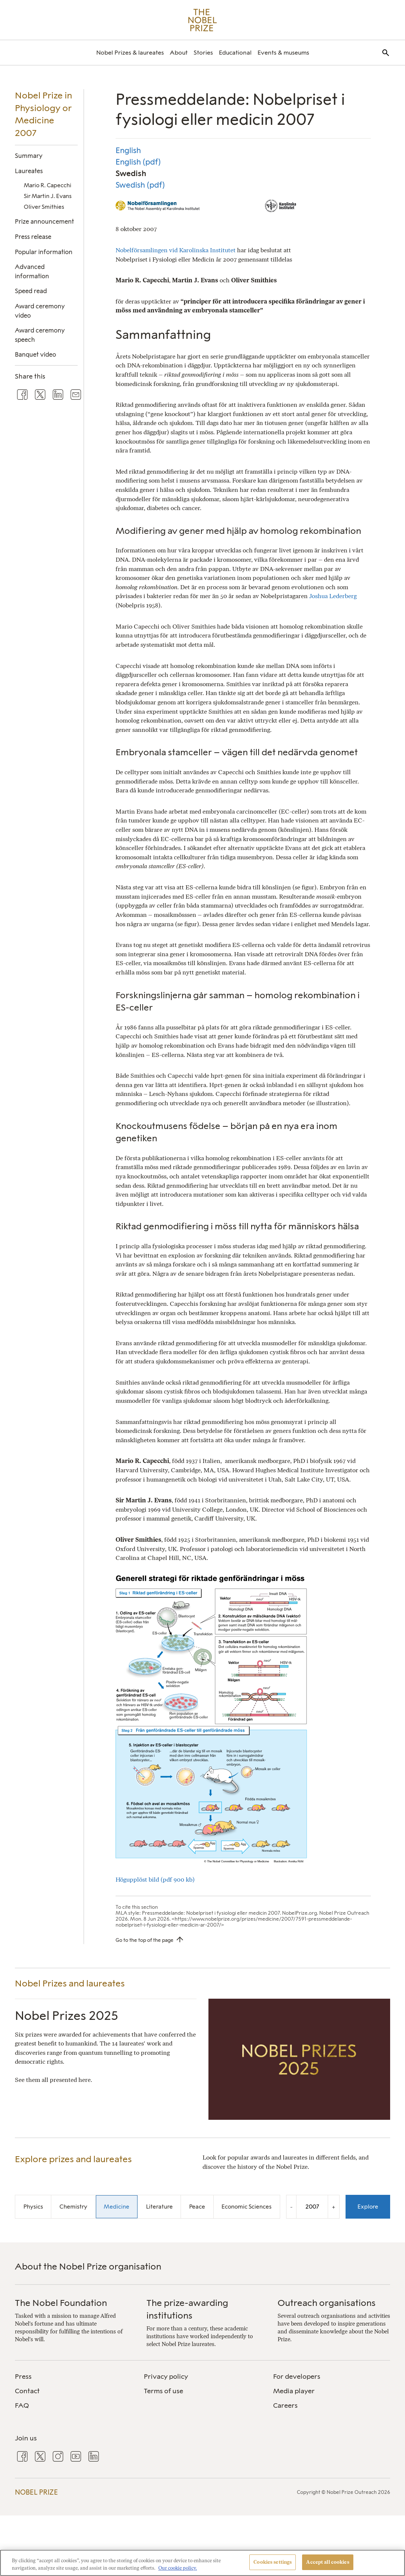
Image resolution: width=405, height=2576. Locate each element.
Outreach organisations (327, 2302)
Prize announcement (44, 221)
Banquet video (35, 354)
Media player (294, 2391)
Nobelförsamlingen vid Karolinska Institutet (176, 250)
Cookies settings (272, 2562)
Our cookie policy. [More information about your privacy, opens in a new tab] (177, 2568)
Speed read (31, 291)
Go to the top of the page (145, 1940)
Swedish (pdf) (140, 184)
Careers (285, 2405)
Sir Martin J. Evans (48, 196)
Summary (28, 155)
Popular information (43, 252)
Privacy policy (166, 2376)
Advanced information (32, 271)
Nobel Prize (36, 2492)
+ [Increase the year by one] (334, 2206)
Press (23, 2376)
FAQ (22, 2405)
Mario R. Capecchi (47, 185)
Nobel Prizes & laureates (130, 52)
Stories (203, 52)
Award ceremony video (40, 310)
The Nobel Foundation (61, 2302)
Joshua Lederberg (332, 596)
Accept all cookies (327, 2562)
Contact (27, 2391)
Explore (367, 2206)
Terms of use (163, 2391)
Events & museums (283, 52)
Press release (33, 236)
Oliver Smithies (44, 207)
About (179, 52)
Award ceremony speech (40, 335)
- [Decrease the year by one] (291, 2206)
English (128, 150)
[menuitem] (130, 52)
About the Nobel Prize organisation (88, 2266)
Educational (235, 52)
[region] (202, 2563)
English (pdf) (138, 161)
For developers (296, 2376)
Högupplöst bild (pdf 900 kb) (156, 1879)
